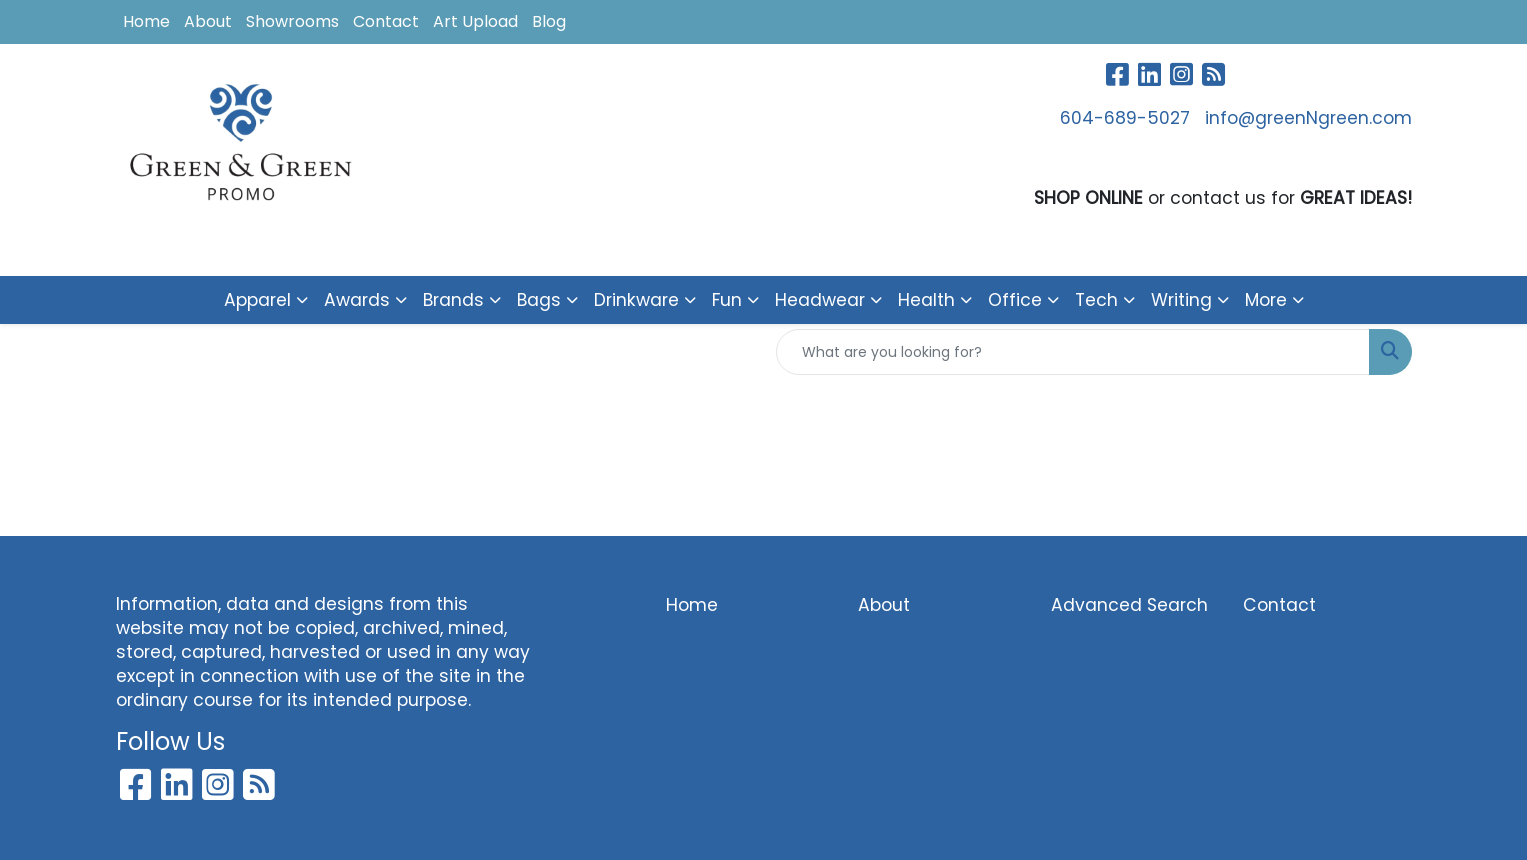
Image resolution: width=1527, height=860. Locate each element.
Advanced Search (1129, 605)
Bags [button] (539, 300)
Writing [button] (1181, 300)
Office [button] (1015, 300)
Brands (453, 300)
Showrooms (292, 21)
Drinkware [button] (636, 300)
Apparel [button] (257, 300)
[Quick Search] (1073, 352)
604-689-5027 (1125, 118)
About (208, 21)
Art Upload (475, 21)
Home (146, 21)
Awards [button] (357, 300)
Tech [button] (1096, 300)
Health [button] (926, 300)
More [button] (1266, 300)
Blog (549, 21)
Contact (386, 21)
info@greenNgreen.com (1308, 118)
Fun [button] (727, 300)
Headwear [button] (820, 300)
